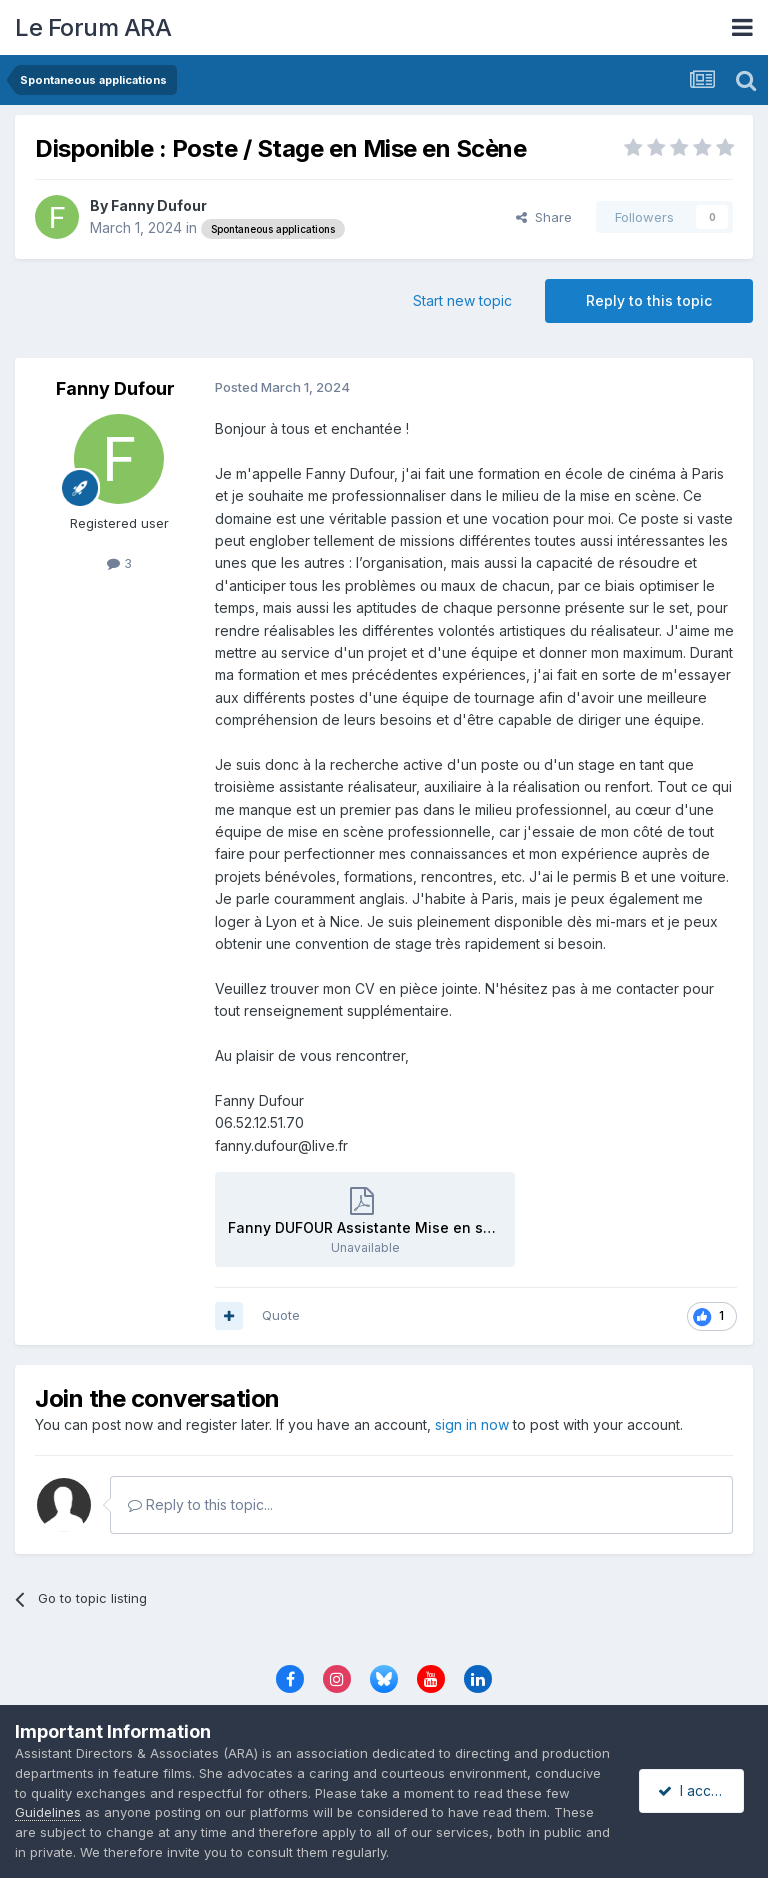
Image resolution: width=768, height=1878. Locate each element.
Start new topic (462, 300)
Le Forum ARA (93, 27)
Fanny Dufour (159, 205)
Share (544, 217)
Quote (281, 1315)
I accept (694, 1790)
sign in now (472, 1424)
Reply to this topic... (200, 1504)
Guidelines (115, 1812)
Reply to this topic (649, 300)
